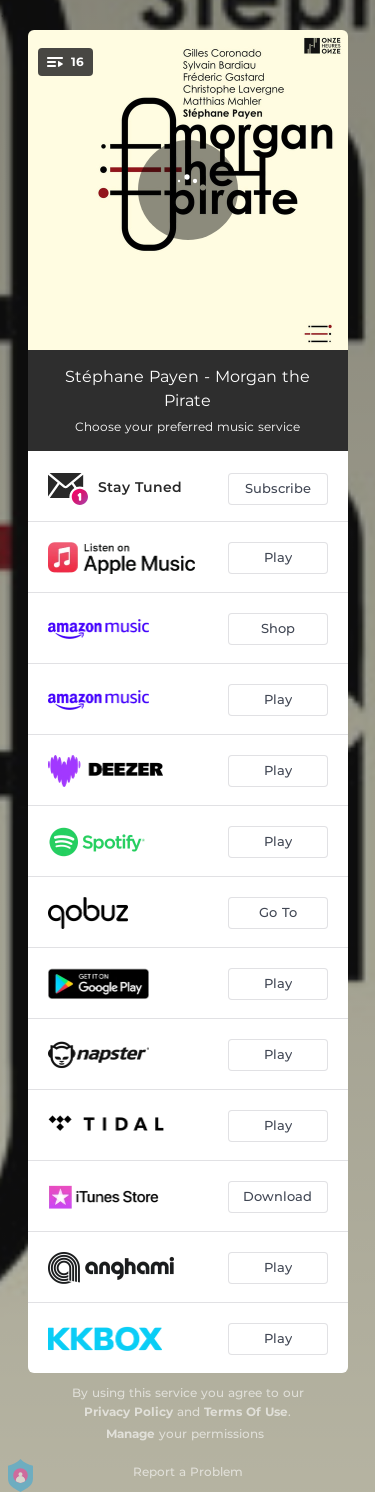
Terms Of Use (246, 1411)
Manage (130, 1433)
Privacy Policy (128, 1411)
